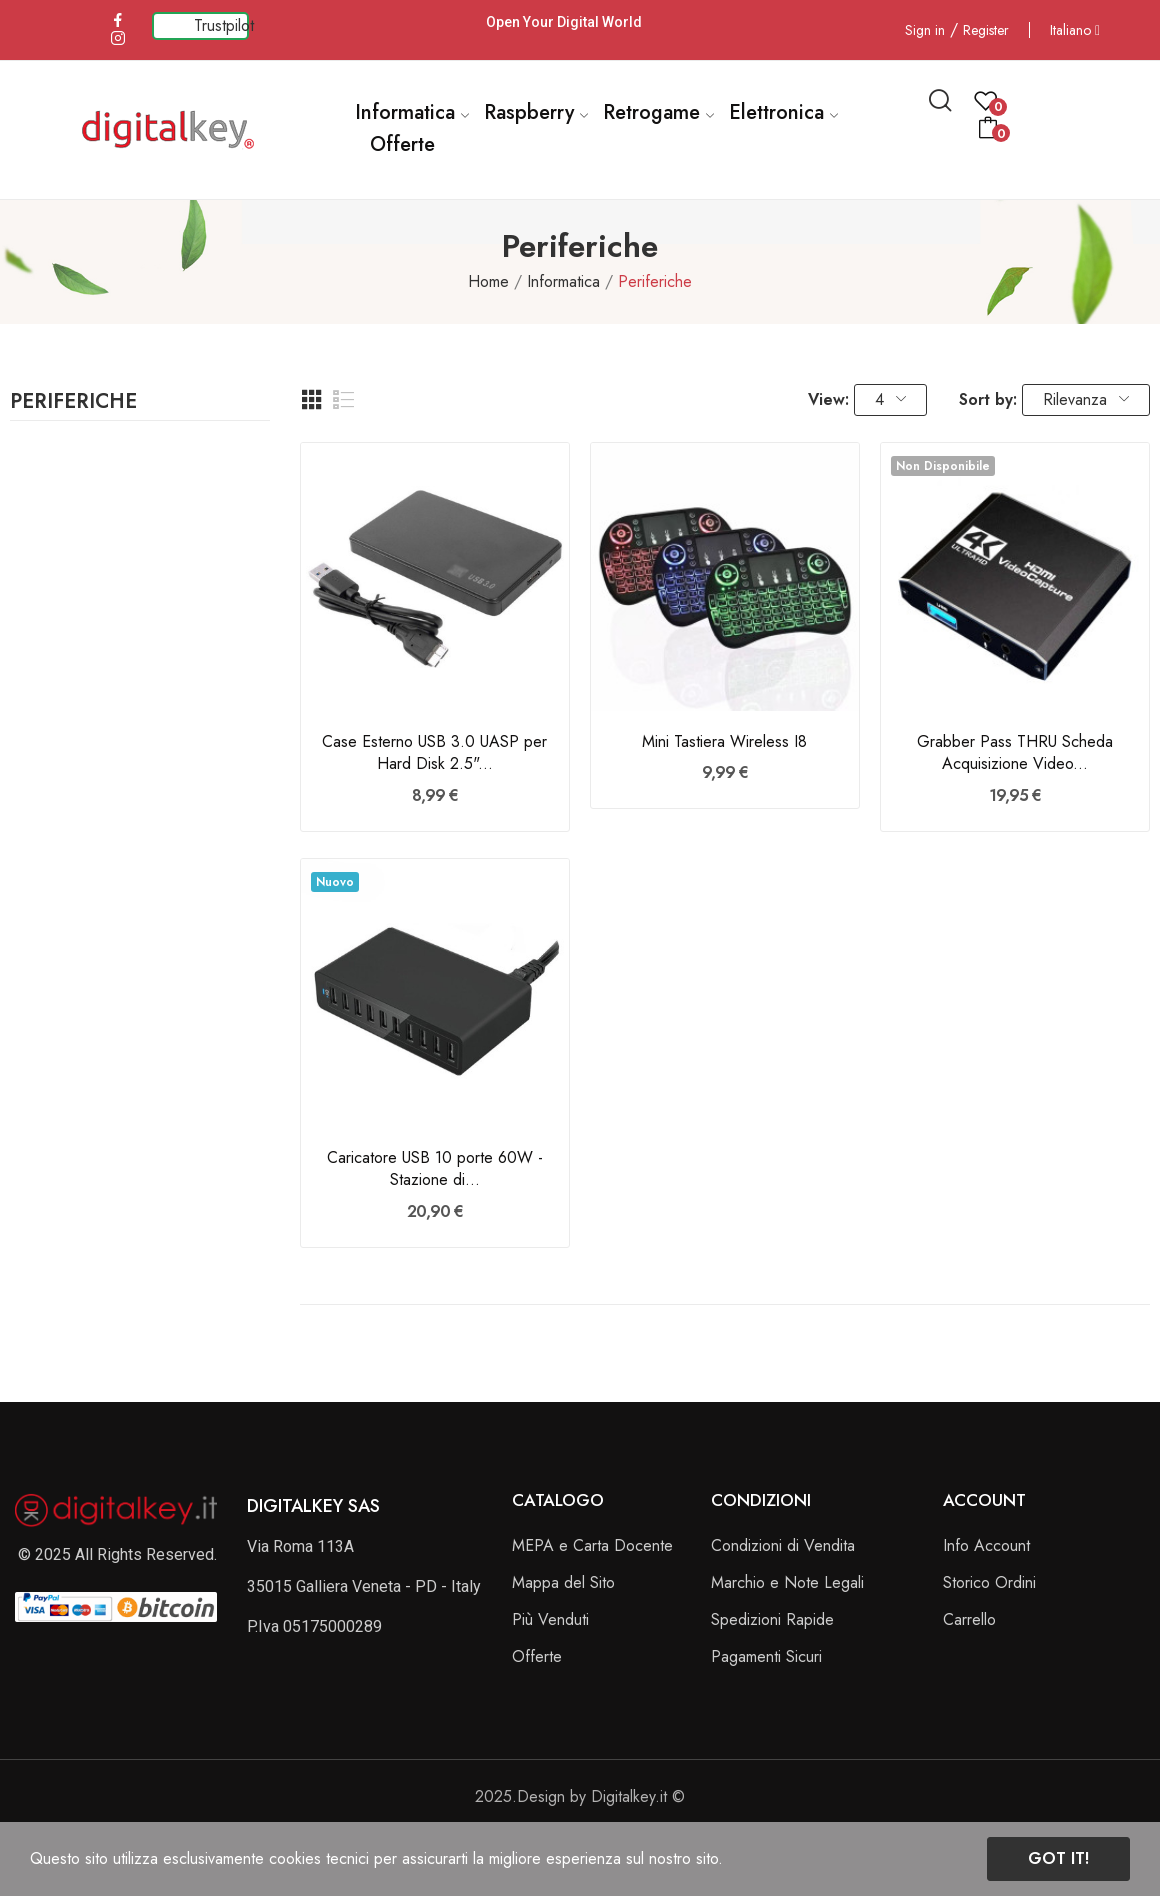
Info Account (986, 1545)
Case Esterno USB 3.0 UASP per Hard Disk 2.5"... (434, 753)
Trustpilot (224, 25)
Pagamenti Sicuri (766, 1656)
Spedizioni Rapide (772, 1619)
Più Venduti (550, 1619)
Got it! (1058, 1858)
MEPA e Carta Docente (592, 1545)
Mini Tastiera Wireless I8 (724, 742)
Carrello (969, 1619)
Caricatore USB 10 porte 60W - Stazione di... (435, 1169)
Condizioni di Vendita (783, 1545)
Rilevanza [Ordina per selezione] (1086, 399)
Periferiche (73, 404)
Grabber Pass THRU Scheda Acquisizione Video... (1015, 753)
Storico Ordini (989, 1582)
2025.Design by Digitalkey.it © (580, 1796)
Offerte (537, 1656)
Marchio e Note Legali (787, 1582)
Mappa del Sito (563, 1582)
